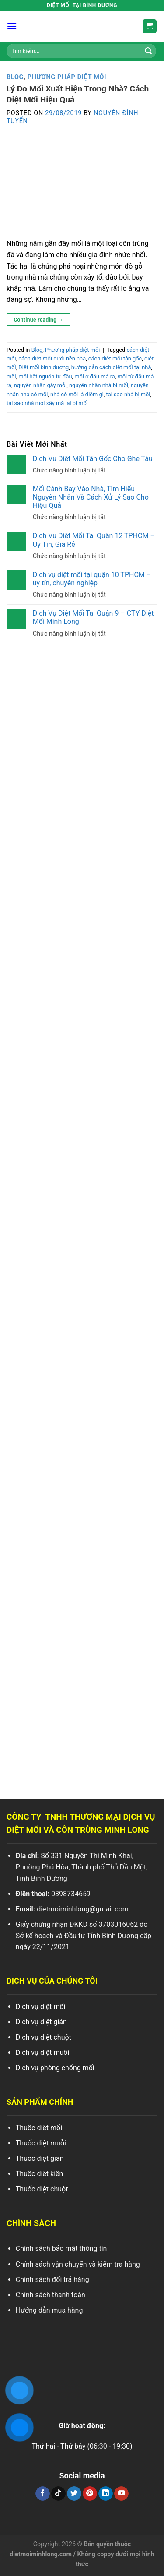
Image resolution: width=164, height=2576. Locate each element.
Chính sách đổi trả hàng (52, 2279)
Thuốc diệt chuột (42, 2189)
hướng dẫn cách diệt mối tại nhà (111, 367)
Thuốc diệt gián (40, 2158)
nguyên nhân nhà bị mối (98, 385)
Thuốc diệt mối (39, 2128)
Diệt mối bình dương (43, 367)
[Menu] (12, 26)
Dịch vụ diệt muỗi (43, 2052)
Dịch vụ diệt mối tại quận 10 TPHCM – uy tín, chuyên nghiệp (92, 578)
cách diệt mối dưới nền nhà (52, 358)
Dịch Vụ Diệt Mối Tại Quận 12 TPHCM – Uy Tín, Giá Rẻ (94, 540)
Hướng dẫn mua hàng (49, 2310)
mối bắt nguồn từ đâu (45, 376)
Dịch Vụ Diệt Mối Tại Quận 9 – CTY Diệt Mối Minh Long (93, 617)
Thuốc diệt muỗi (41, 2143)
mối (11, 376)
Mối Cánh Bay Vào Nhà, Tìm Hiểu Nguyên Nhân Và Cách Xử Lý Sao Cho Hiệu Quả (91, 496)
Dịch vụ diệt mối (41, 2006)
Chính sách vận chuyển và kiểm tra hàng (78, 2264)
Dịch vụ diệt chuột (43, 2037)
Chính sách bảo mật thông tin (61, 2248)
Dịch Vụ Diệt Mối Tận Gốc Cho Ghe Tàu (93, 458)
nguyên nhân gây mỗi (40, 385)
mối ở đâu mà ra (94, 376)
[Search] (148, 51)
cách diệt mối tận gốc (115, 358)
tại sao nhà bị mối (128, 394)
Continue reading (38, 320)
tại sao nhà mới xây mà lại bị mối (47, 403)
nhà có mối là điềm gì (77, 394)
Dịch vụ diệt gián (41, 2022)
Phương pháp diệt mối (67, 77)
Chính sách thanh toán (50, 2295)
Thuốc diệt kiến (39, 2174)
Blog (15, 77)
